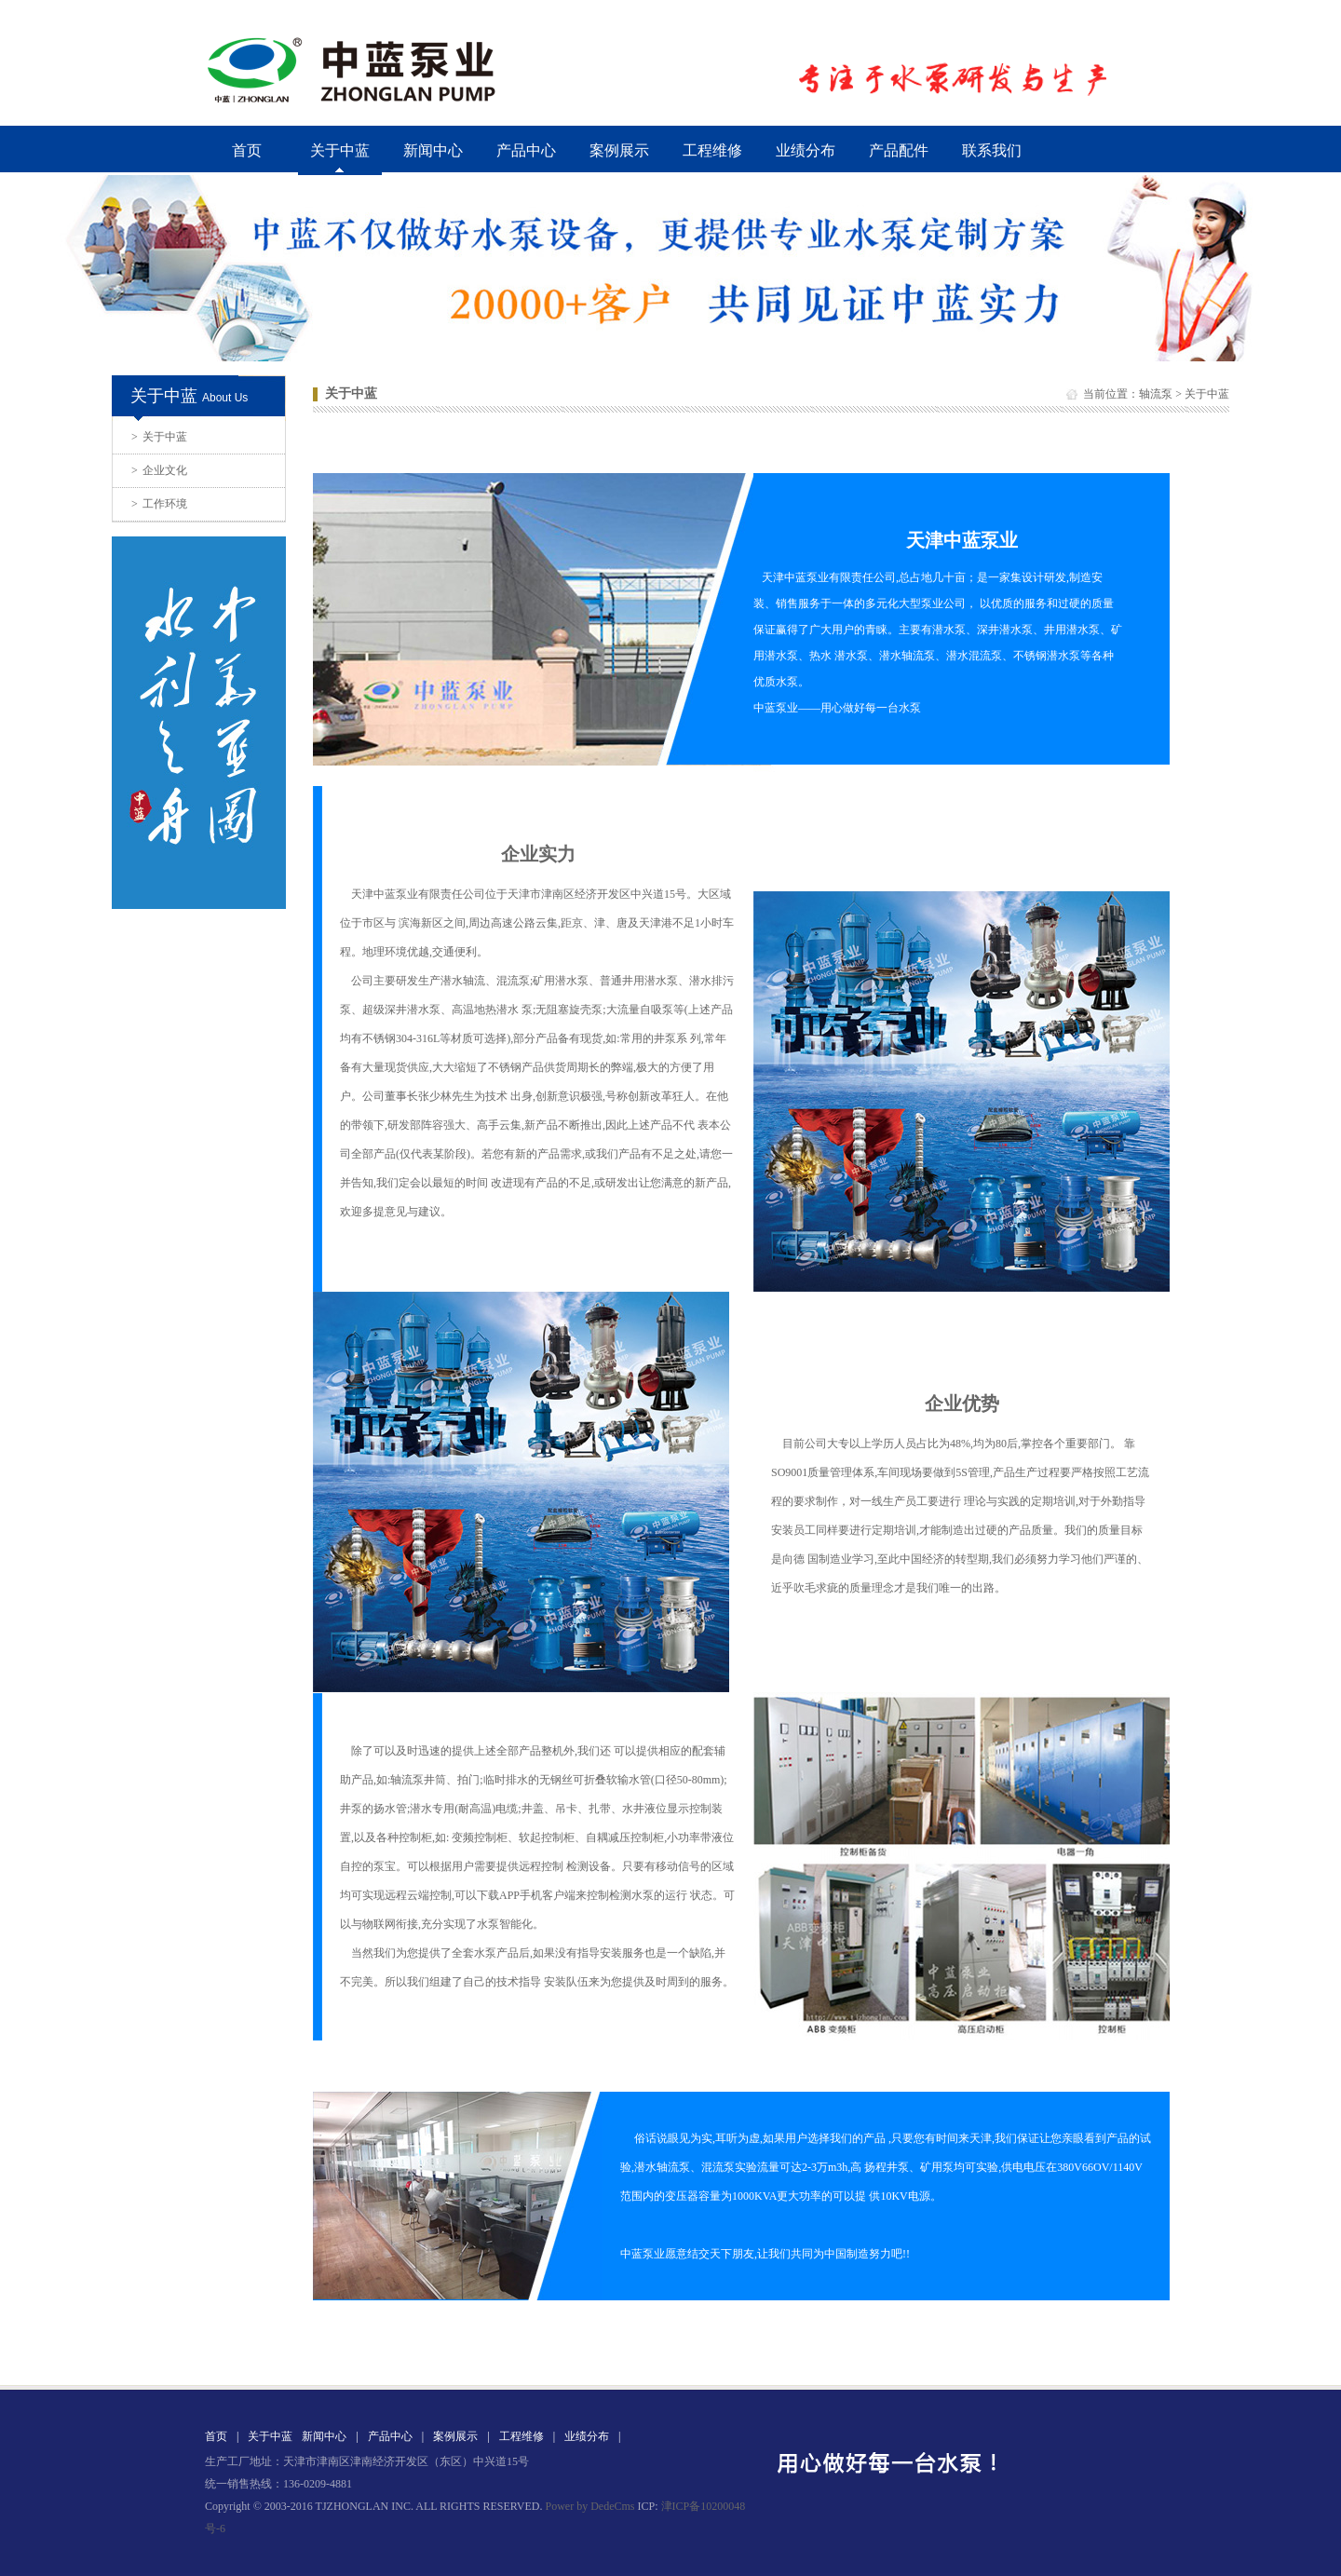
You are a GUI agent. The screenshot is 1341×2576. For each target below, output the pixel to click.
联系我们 (992, 150)
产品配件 (898, 150)
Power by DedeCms (589, 2506)
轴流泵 (1155, 393)
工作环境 (159, 503)
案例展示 (619, 150)
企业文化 (159, 470)
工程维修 (712, 150)
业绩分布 (805, 150)
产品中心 (526, 150)
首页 (247, 150)
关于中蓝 (159, 436)
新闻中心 (433, 150)
